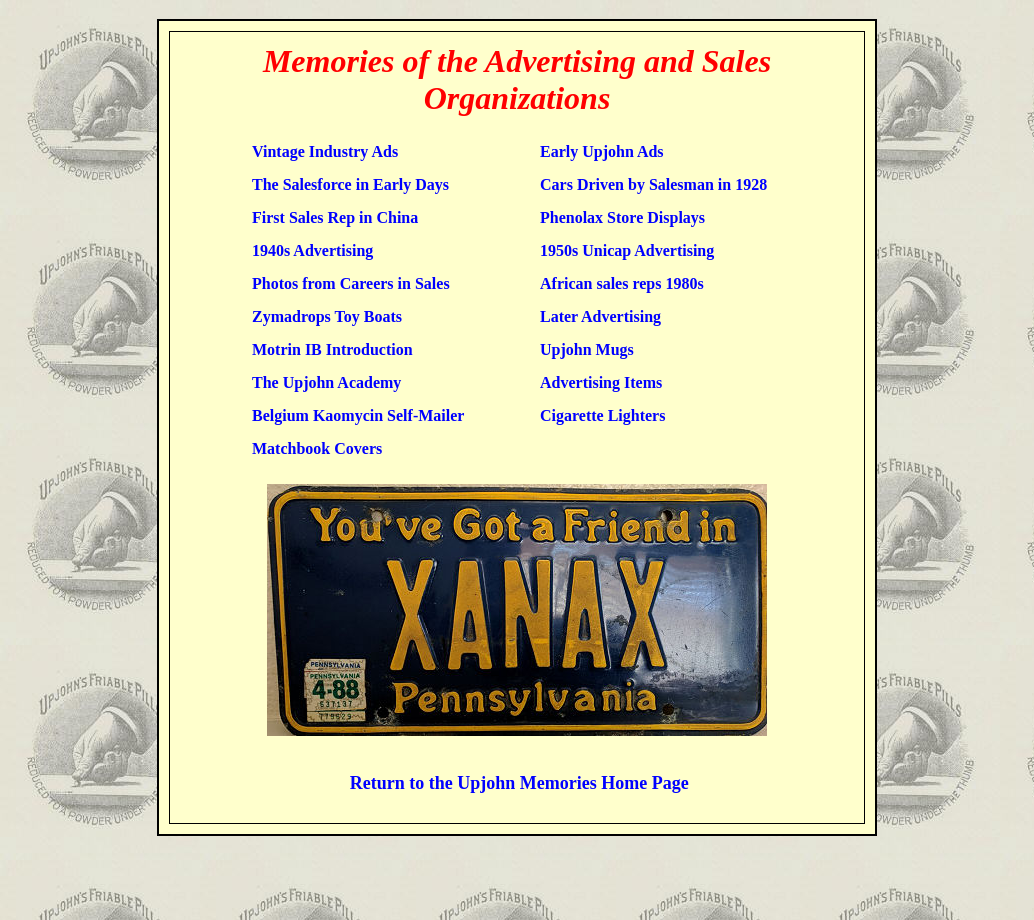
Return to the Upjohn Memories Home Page (519, 783)
